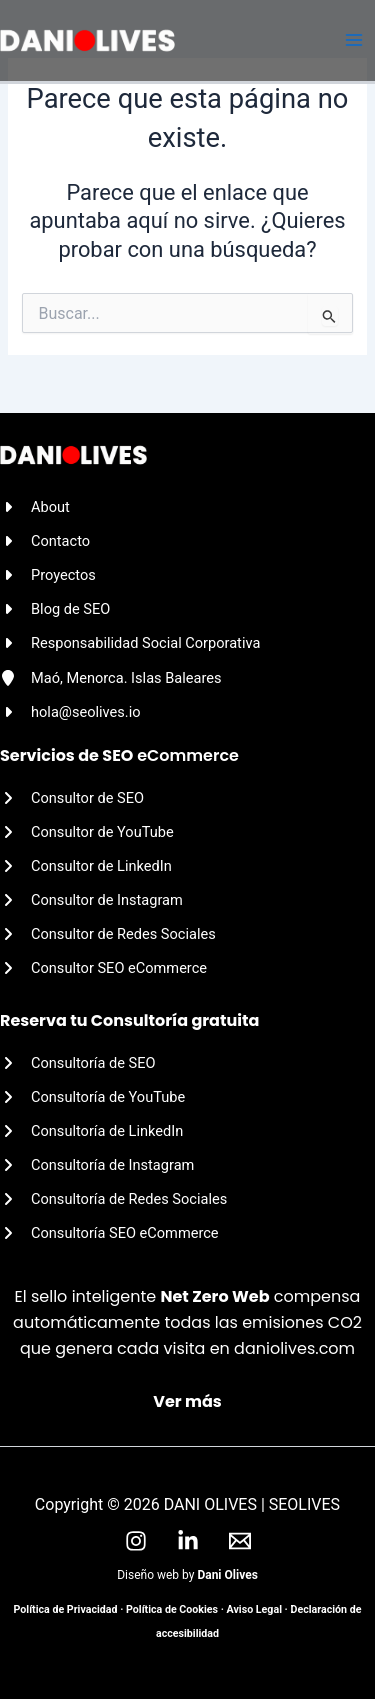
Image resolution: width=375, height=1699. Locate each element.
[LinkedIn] (188, 1541)
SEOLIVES (304, 1504)
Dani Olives (227, 1575)
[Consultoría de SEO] (78, 1063)
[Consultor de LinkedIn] (86, 866)
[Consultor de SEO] (72, 798)
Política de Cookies (172, 1609)
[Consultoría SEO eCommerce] (109, 1233)
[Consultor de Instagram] (91, 900)
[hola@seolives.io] (70, 712)
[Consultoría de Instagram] (97, 1165)
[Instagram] (136, 1541)
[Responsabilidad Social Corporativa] (130, 643)
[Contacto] (45, 541)
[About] (35, 507)
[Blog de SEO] (55, 609)
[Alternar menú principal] (354, 41)
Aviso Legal (254, 1609)
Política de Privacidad (66, 1609)
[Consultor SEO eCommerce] (103, 968)
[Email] (240, 1541)
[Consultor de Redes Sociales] (108, 934)
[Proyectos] (48, 575)
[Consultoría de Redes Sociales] (113, 1199)
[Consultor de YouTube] (87, 832)
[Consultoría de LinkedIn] (91, 1131)
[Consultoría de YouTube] (92, 1097)
